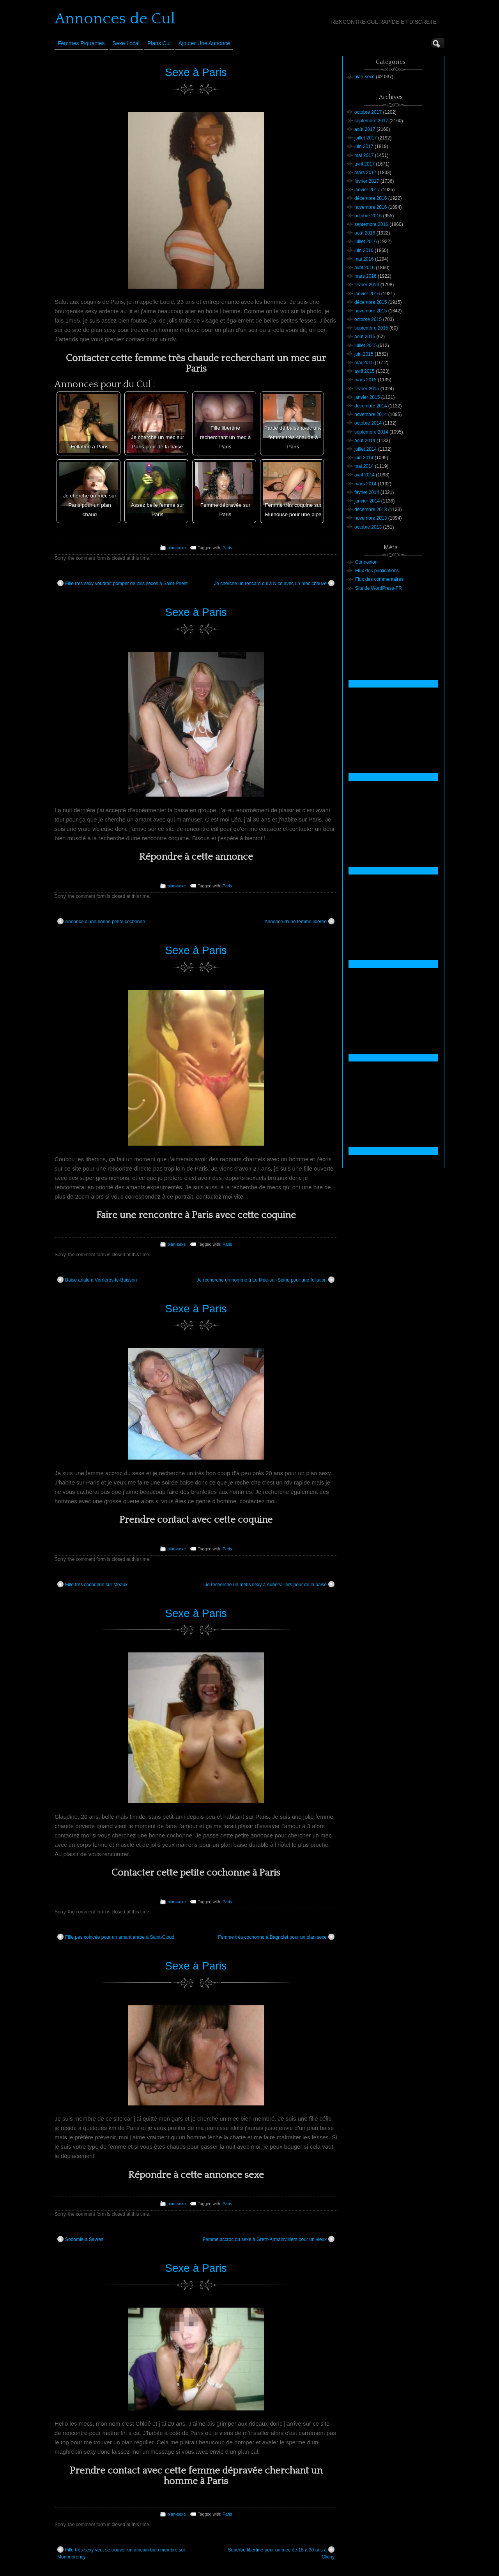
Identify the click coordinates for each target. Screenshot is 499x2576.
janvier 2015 (367, 397)
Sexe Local (126, 43)
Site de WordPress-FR (378, 588)
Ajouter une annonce (204, 43)
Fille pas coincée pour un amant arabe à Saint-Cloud (115, 1937)
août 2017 (364, 129)
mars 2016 (365, 276)
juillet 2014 (365, 449)
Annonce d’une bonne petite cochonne (101, 921)
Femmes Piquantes (81, 43)
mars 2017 (365, 172)
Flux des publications (377, 570)
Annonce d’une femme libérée (299, 921)
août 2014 (364, 440)
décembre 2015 (370, 302)
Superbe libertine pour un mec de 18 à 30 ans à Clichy (281, 2553)
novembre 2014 (370, 414)
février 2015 (366, 388)
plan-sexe (177, 547)
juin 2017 (363, 146)
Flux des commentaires (379, 579)
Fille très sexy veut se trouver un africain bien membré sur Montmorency (121, 2553)
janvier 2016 (367, 293)
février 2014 (366, 492)
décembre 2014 (370, 406)
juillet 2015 (365, 345)
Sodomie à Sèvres (80, 2239)
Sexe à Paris (196, 72)
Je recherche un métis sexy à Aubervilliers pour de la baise (269, 1584)
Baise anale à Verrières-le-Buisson (97, 1280)
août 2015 (364, 336)
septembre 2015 (371, 328)
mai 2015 (363, 362)
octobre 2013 (368, 527)
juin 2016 (363, 250)
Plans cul (159, 43)
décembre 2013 (370, 509)
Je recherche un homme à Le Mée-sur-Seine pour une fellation (265, 1280)
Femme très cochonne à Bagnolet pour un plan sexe (276, 1937)
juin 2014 (363, 457)
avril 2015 (364, 371)
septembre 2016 (371, 224)
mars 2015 (365, 380)
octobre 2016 (368, 216)
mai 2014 (363, 466)
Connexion (366, 562)
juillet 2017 (365, 138)
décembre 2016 (370, 198)
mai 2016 (363, 259)
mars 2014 (365, 484)
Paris (227, 547)
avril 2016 (364, 267)
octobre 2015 (368, 319)
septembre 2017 (371, 120)
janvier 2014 (367, 501)
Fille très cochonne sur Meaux (92, 1584)
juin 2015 (363, 354)
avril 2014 (364, 475)
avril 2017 (364, 164)
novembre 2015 (370, 311)
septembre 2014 (371, 432)
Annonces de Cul (115, 18)
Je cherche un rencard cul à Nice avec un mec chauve (274, 583)
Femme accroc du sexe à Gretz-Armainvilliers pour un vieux (268, 2239)
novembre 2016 (370, 207)
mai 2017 (363, 155)
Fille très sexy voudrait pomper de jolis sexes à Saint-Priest (122, 583)
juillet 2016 (365, 241)
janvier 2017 (367, 189)
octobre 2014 (368, 423)
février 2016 (366, 284)
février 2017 (366, 181)
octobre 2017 (368, 112)
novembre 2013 (370, 518)
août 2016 (364, 233)
